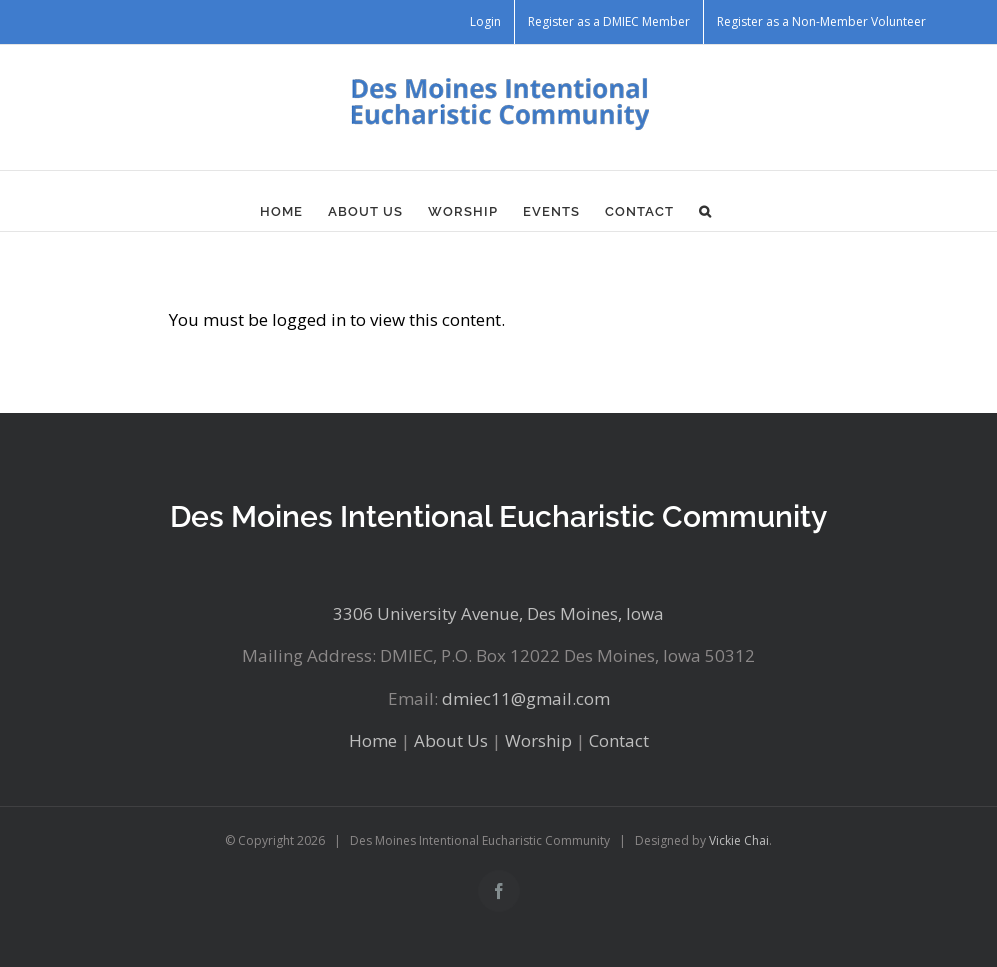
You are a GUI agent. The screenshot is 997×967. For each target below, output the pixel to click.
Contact (619, 740)
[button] (705, 211)
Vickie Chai (739, 840)
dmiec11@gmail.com (526, 698)
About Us (451, 740)
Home (373, 740)
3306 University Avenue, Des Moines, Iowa (498, 613)
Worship (538, 740)
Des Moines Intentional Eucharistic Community (498, 516)
